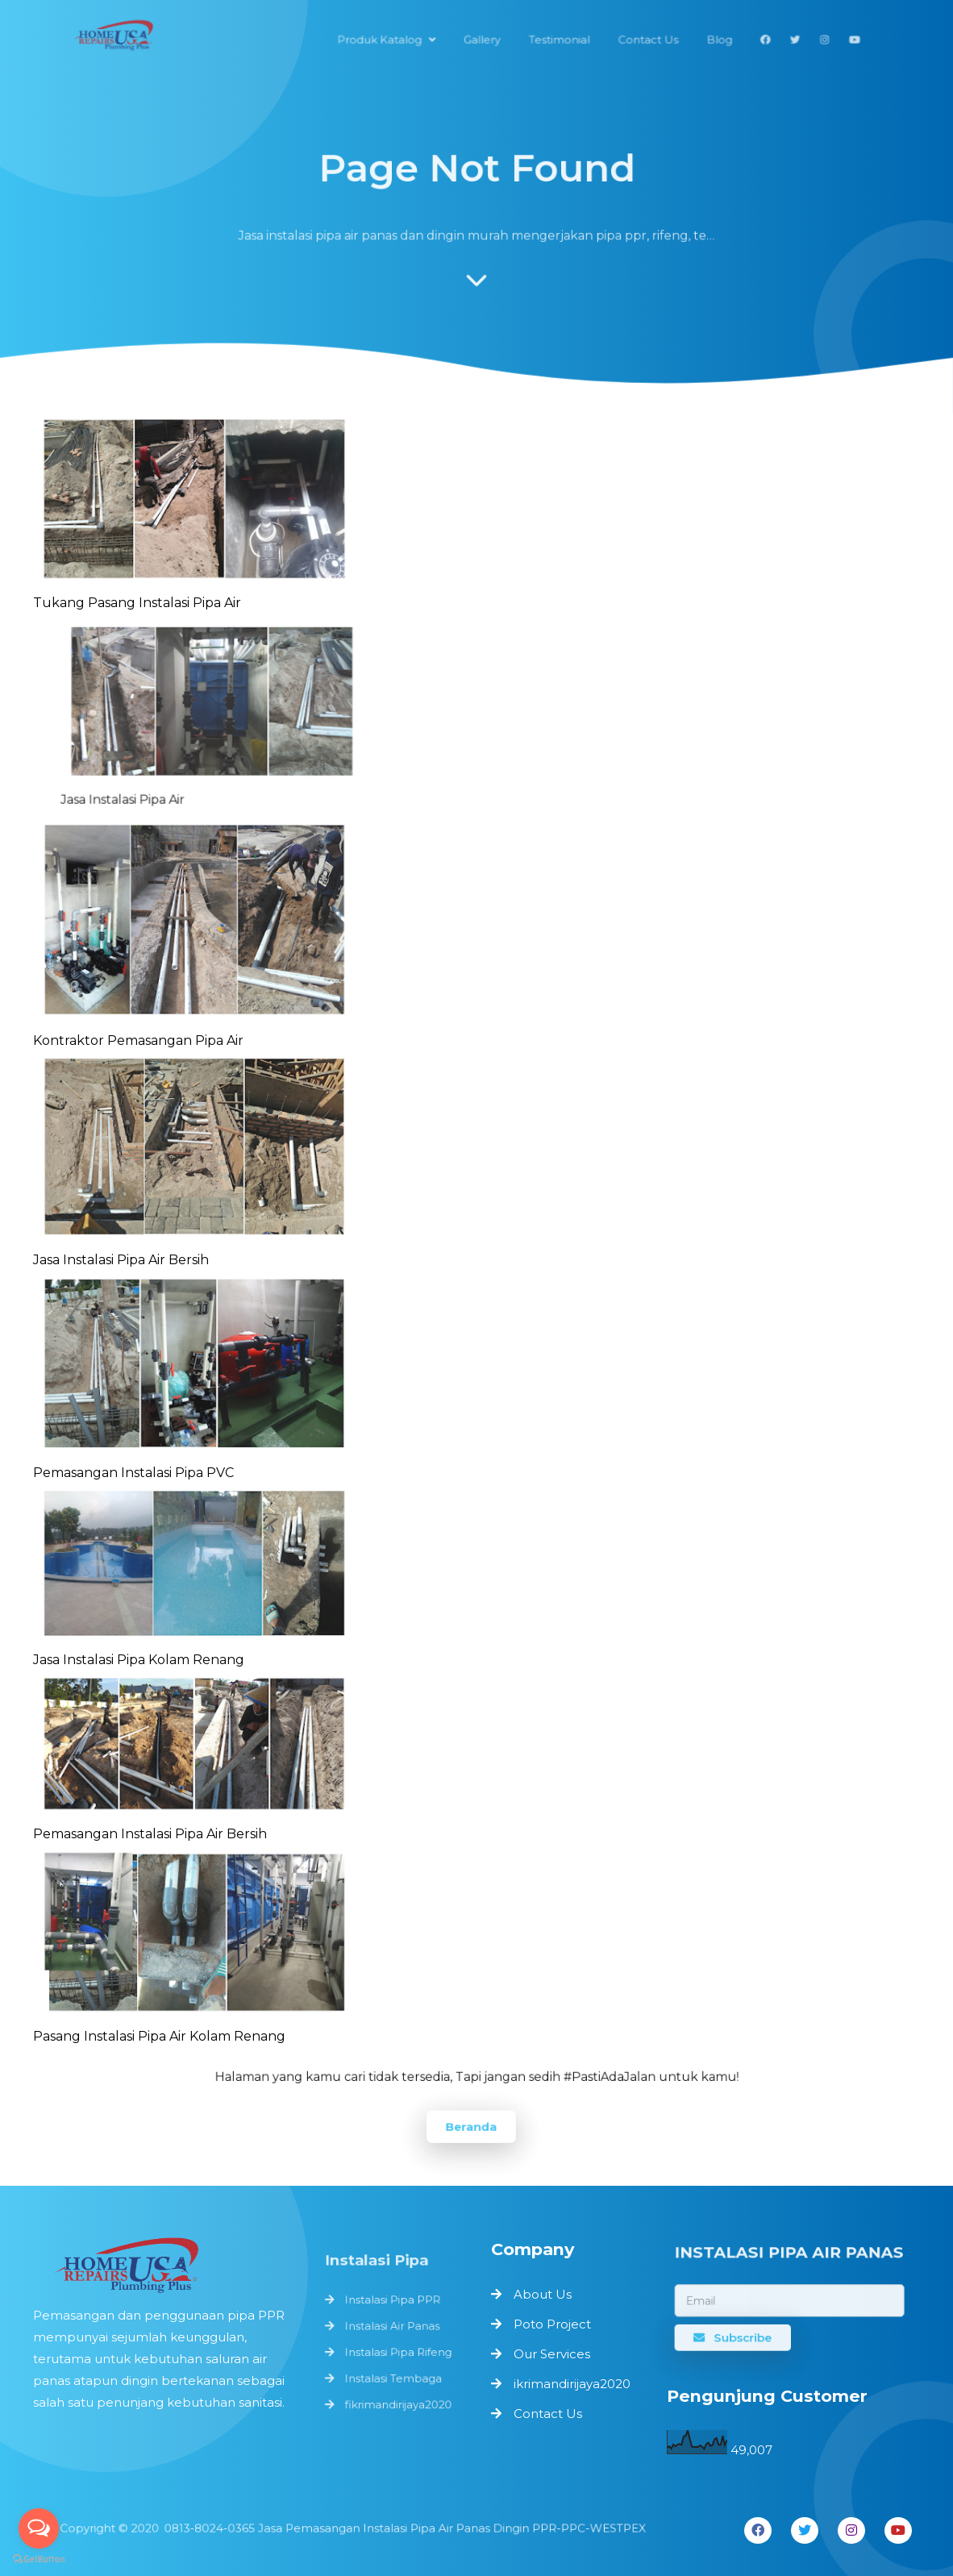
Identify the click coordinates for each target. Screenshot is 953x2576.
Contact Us (548, 2413)
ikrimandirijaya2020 (572, 2383)
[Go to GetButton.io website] (39, 2559)
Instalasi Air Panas (392, 2327)
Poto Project (552, 2324)
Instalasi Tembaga (393, 2376)
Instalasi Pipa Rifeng (397, 2351)
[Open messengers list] (39, 2528)
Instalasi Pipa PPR (392, 2303)
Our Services (552, 2354)
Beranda (471, 2126)
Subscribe (735, 2336)
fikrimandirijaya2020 (397, 2400)
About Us (543, 2294)
